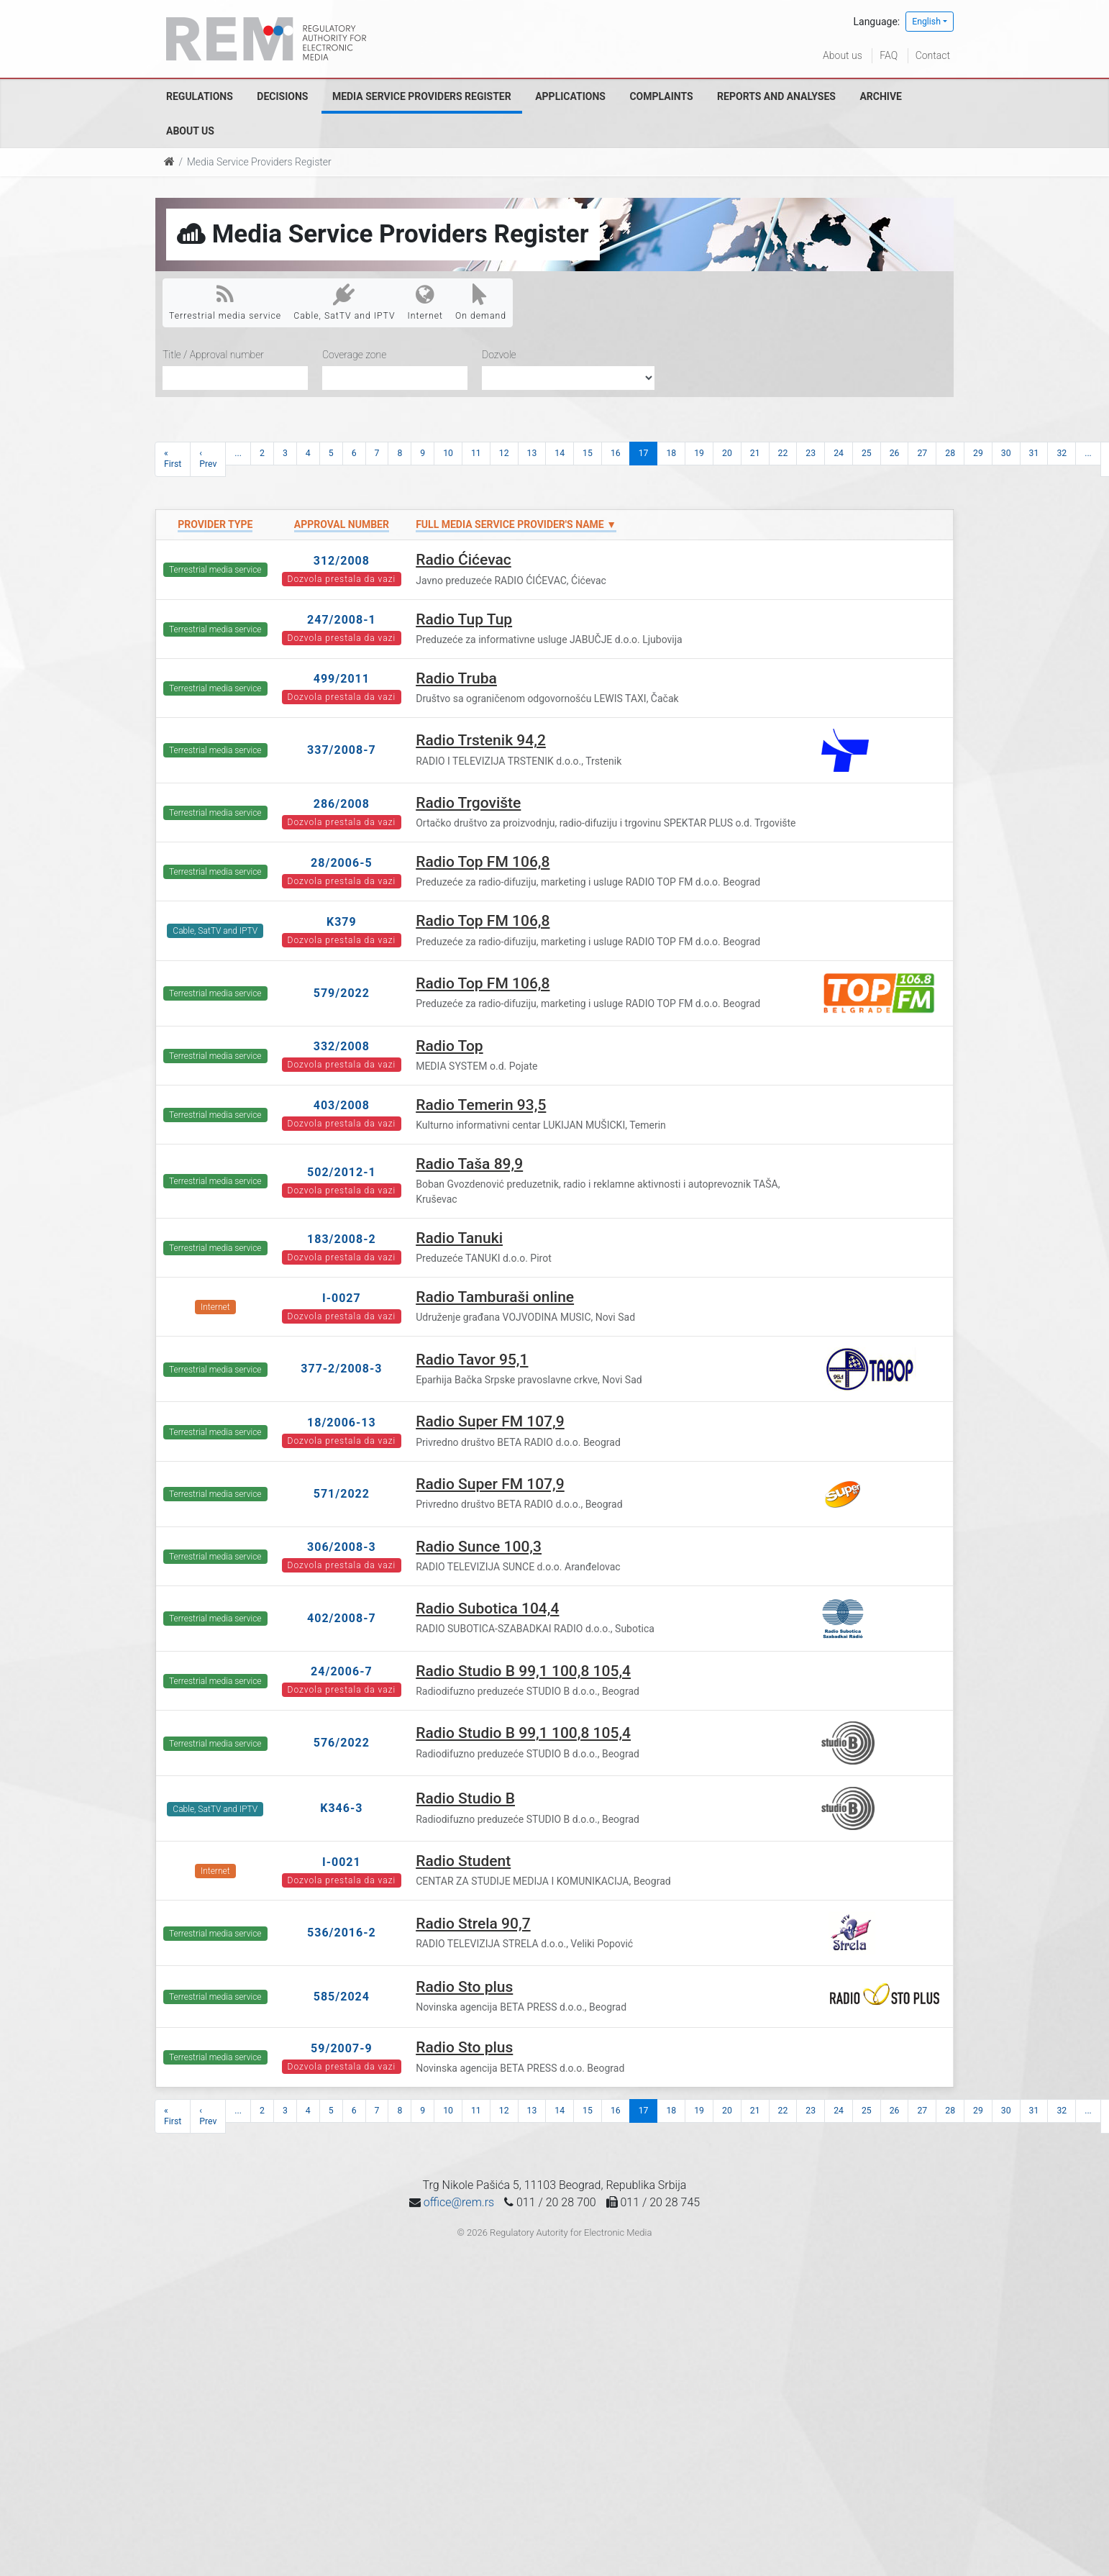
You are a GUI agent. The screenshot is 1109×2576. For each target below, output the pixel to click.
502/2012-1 (341, 1172)
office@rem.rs (459, 2202)
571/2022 (342, 1494)
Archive (880, 96)
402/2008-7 (341, 1618)
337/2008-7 (341, 750)
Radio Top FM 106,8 (482, 861)
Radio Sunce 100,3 (479, 1546)
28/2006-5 (342, 863)
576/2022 (342, 1742)
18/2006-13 (341, 1422)
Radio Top (449, 1046)
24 (839, 453)
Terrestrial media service (225, 302)
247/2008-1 (341, 620)
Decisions (282, 96)
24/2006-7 (342, 1671)
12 (504, 453)
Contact (933, 55)
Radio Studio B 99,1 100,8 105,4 (523, 1671)
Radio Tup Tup (464, 619)
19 (699, 453)
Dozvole (499, 354)
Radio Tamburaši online (495, 1297)
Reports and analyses (776, 96)
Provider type (215, 524)
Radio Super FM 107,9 (490, 1421)
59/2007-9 (342, 2048)
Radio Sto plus (464, 1986)
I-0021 (341, 1862)
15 (588, 453)
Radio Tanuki (459, 1238)
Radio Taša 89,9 (469, 1164)
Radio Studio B (465, 1798)
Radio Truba (456, 678)
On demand (480, 302)
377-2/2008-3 (341, 1368)
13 (532, 453)
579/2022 (342, 993)
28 (950, 453)
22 (783, 453)
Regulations (199, 96)
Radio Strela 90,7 (473, 1923)
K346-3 (341, 1808)
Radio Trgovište (468, 802)
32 (1061, 453)
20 (727, 453)
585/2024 (342, 1996)
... (238, 453)
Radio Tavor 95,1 (472, 1359)
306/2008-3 (341, 1547)
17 (644, 453)
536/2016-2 (341, 1932)
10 (448, 453)
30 (1006, 453)
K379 (342, 922)
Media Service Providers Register (421, 96)
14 (559, 453)
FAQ (889, 55)
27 (922, 453)
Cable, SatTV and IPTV (344, 302)
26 (895, 453)
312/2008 (342, 561)
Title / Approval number (213, 354)
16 (616, 453)
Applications (570, 96)
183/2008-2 (341, 1239)
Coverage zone (354, 354)
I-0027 (341, 1298)
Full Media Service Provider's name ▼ (516, 524)
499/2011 (342, 679)
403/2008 (342, 1105)
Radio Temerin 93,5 (481, 1105)
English (926, 22)
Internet (425, 302)
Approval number (341, 524)
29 (978, 453)
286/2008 (342, 804)
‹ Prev (207, 458)
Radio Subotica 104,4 (487, 1608)
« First (172, 458)
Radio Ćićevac (463, 559)
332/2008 (342, 1046)
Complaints (661, 96)
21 (755, 453)
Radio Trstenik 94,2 (481, 740)
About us (842, 55)
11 (476, 453)
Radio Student (463, 1861)
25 (867, 453)
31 (1034, 453)
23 (810, 453)
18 (671, 453)
